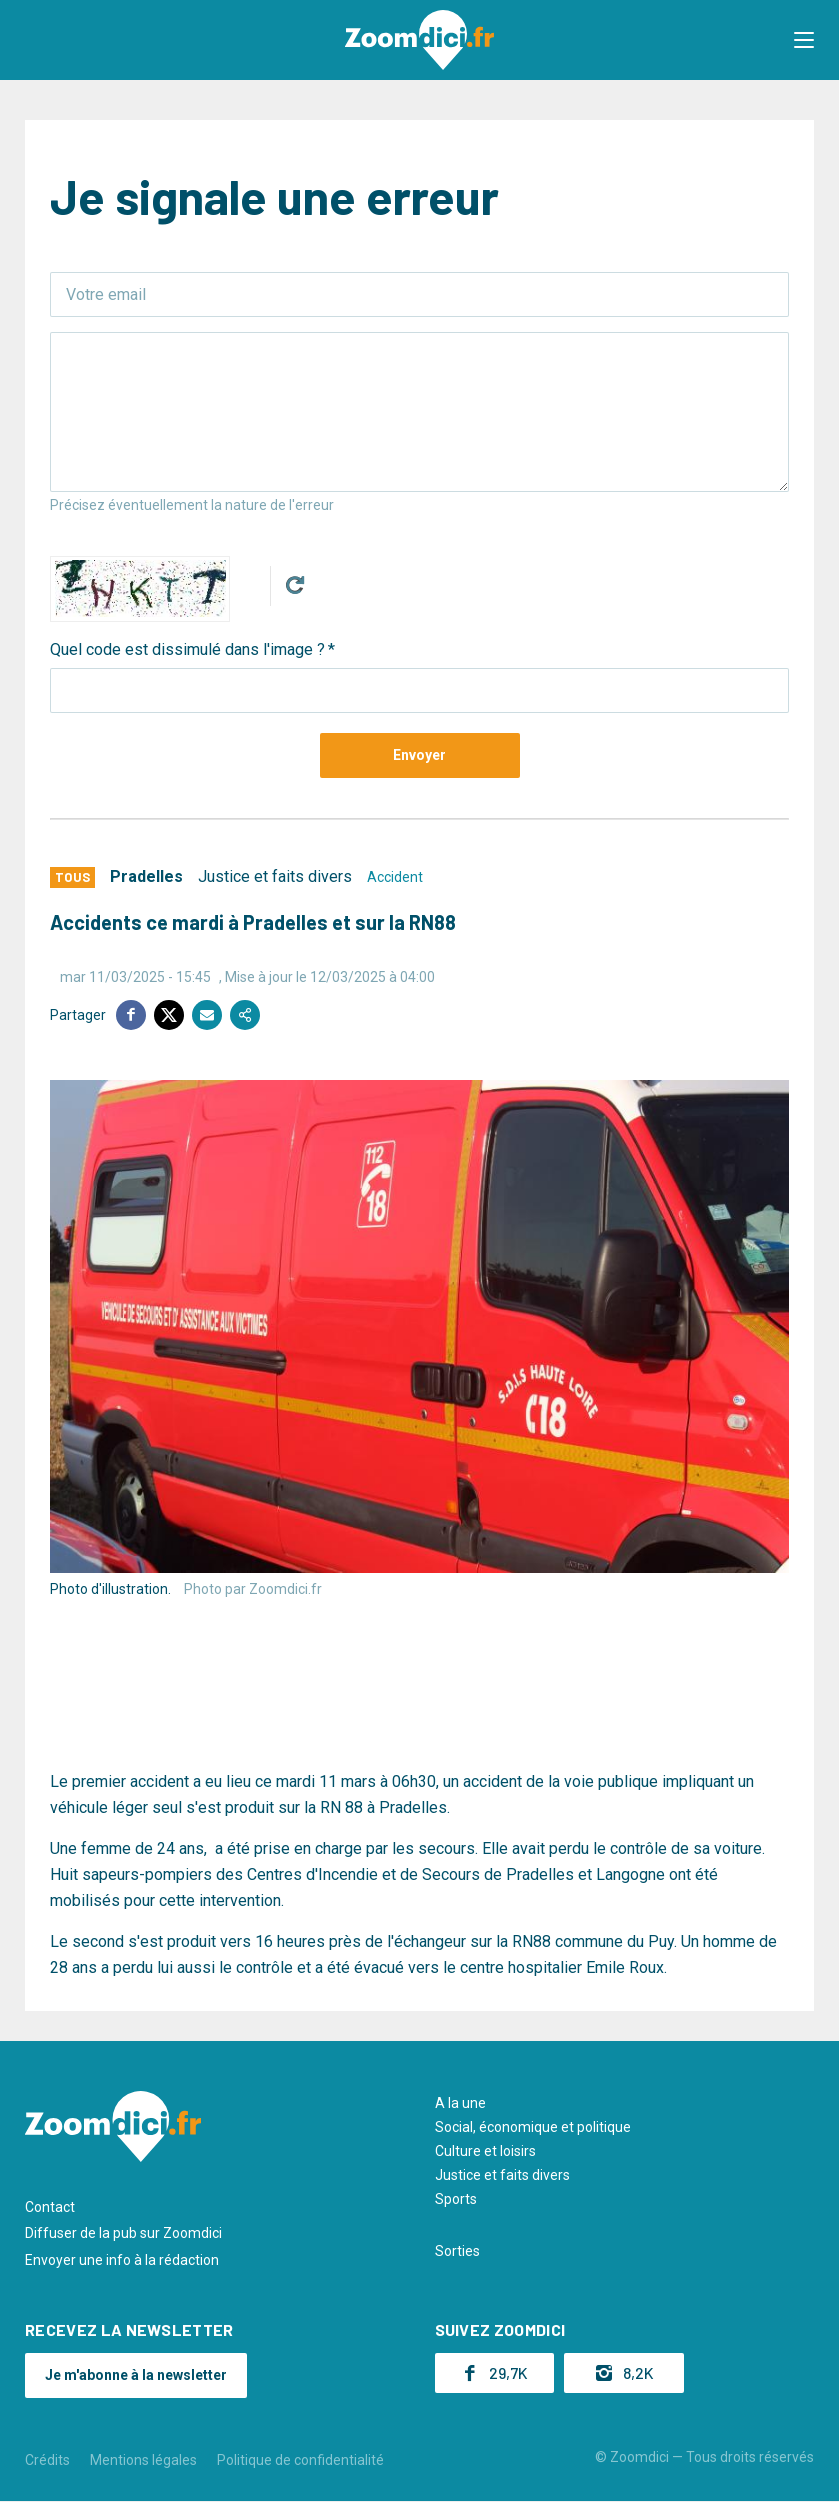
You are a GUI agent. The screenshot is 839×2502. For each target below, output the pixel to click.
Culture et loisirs (485, 2151)
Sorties (457, 2251)
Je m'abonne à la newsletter (136, 2375)
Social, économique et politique (533, 2127)
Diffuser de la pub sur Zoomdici (123, 2233)
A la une (460, 2103)
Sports (456, 2199)
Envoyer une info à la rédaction (122, 2260)
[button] (804, 40)
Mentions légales (143, 2460)
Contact (50, 2207)
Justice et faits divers (275, 876)
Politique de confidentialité (300, 2460)
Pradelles (146, 876)
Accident (395, 877)
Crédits (47, 2460)
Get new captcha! (295, 585)
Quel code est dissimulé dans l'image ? (187, 649)
